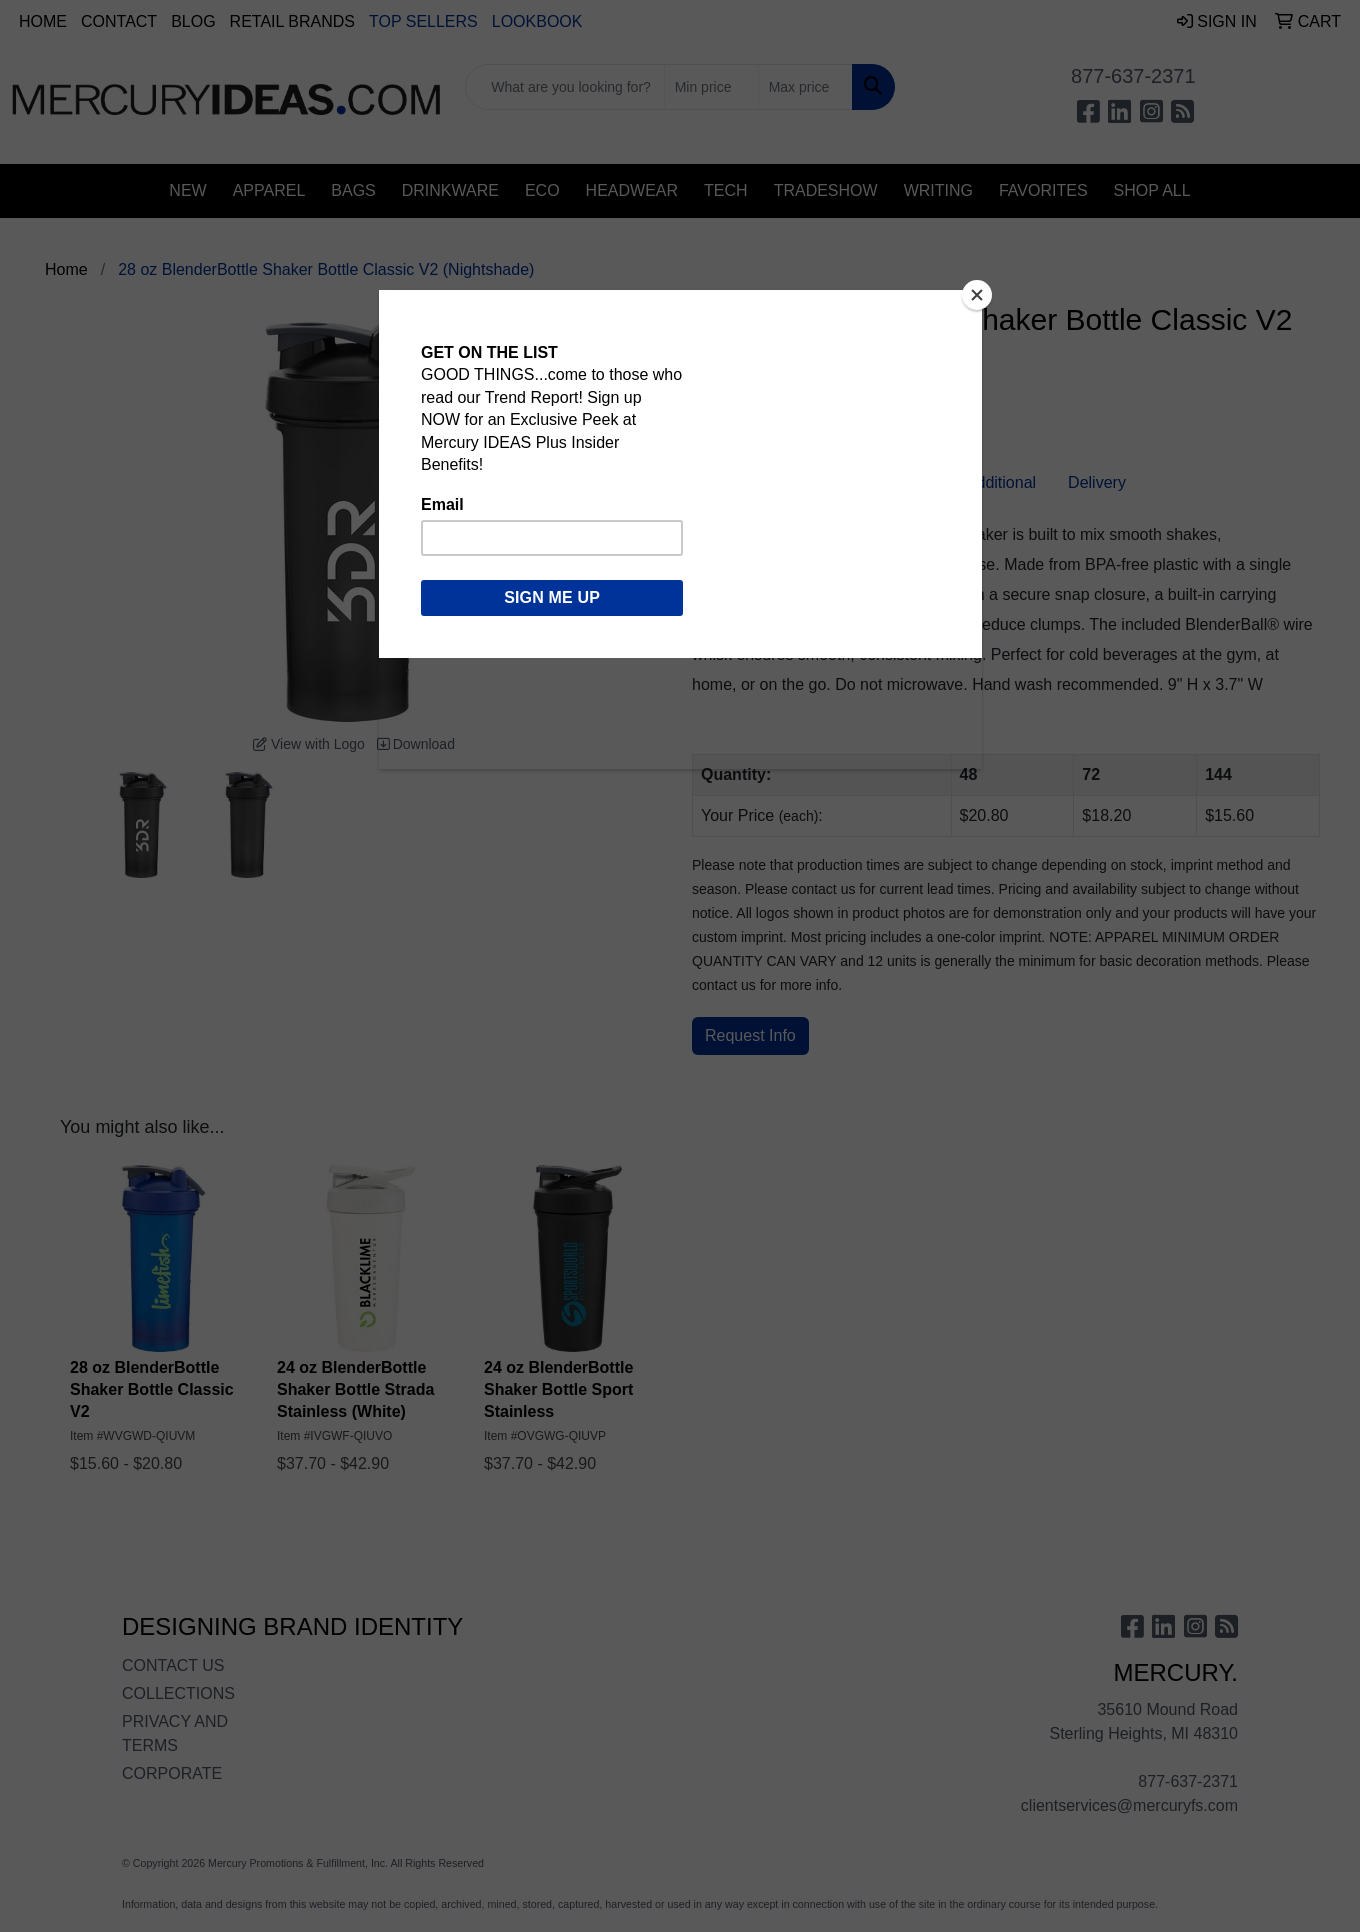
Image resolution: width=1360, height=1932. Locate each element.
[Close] (977, 295)
